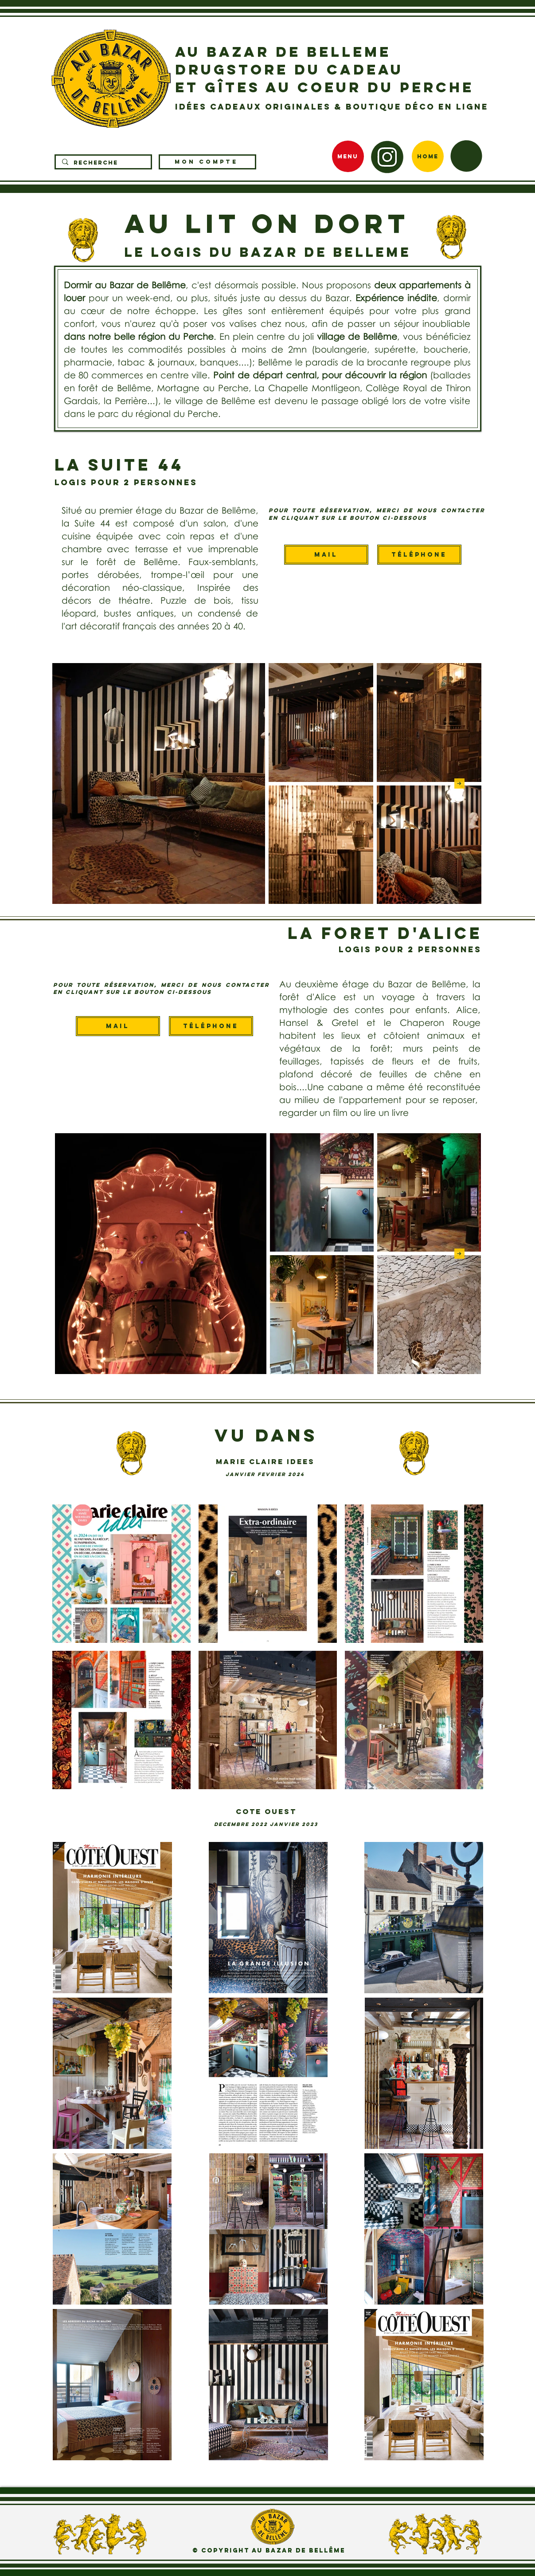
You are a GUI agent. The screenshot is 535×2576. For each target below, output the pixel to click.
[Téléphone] (419, 555)
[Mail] (326, 555)
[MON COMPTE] (207, 161)
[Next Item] (459, 783)
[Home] (428, 156)
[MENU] (348, 156)
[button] (466, 156)
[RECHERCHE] (103, 162)
